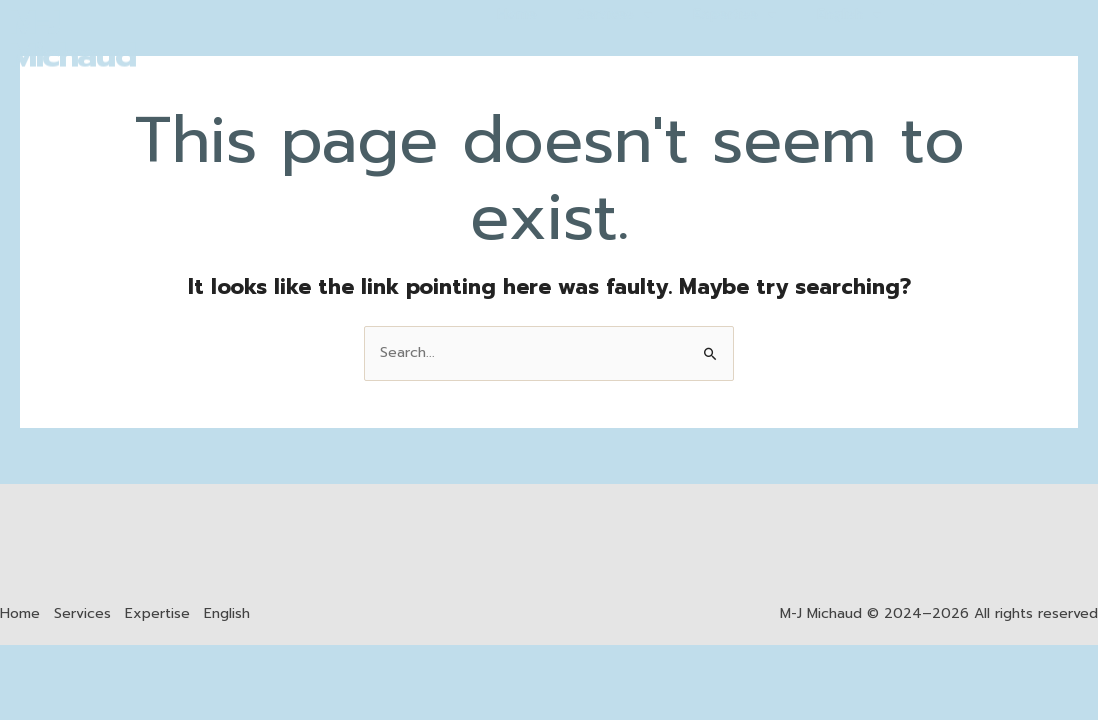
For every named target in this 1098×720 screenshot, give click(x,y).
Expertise (157, 614)
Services (82, 614)
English (227, 614)
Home (20, 614)
